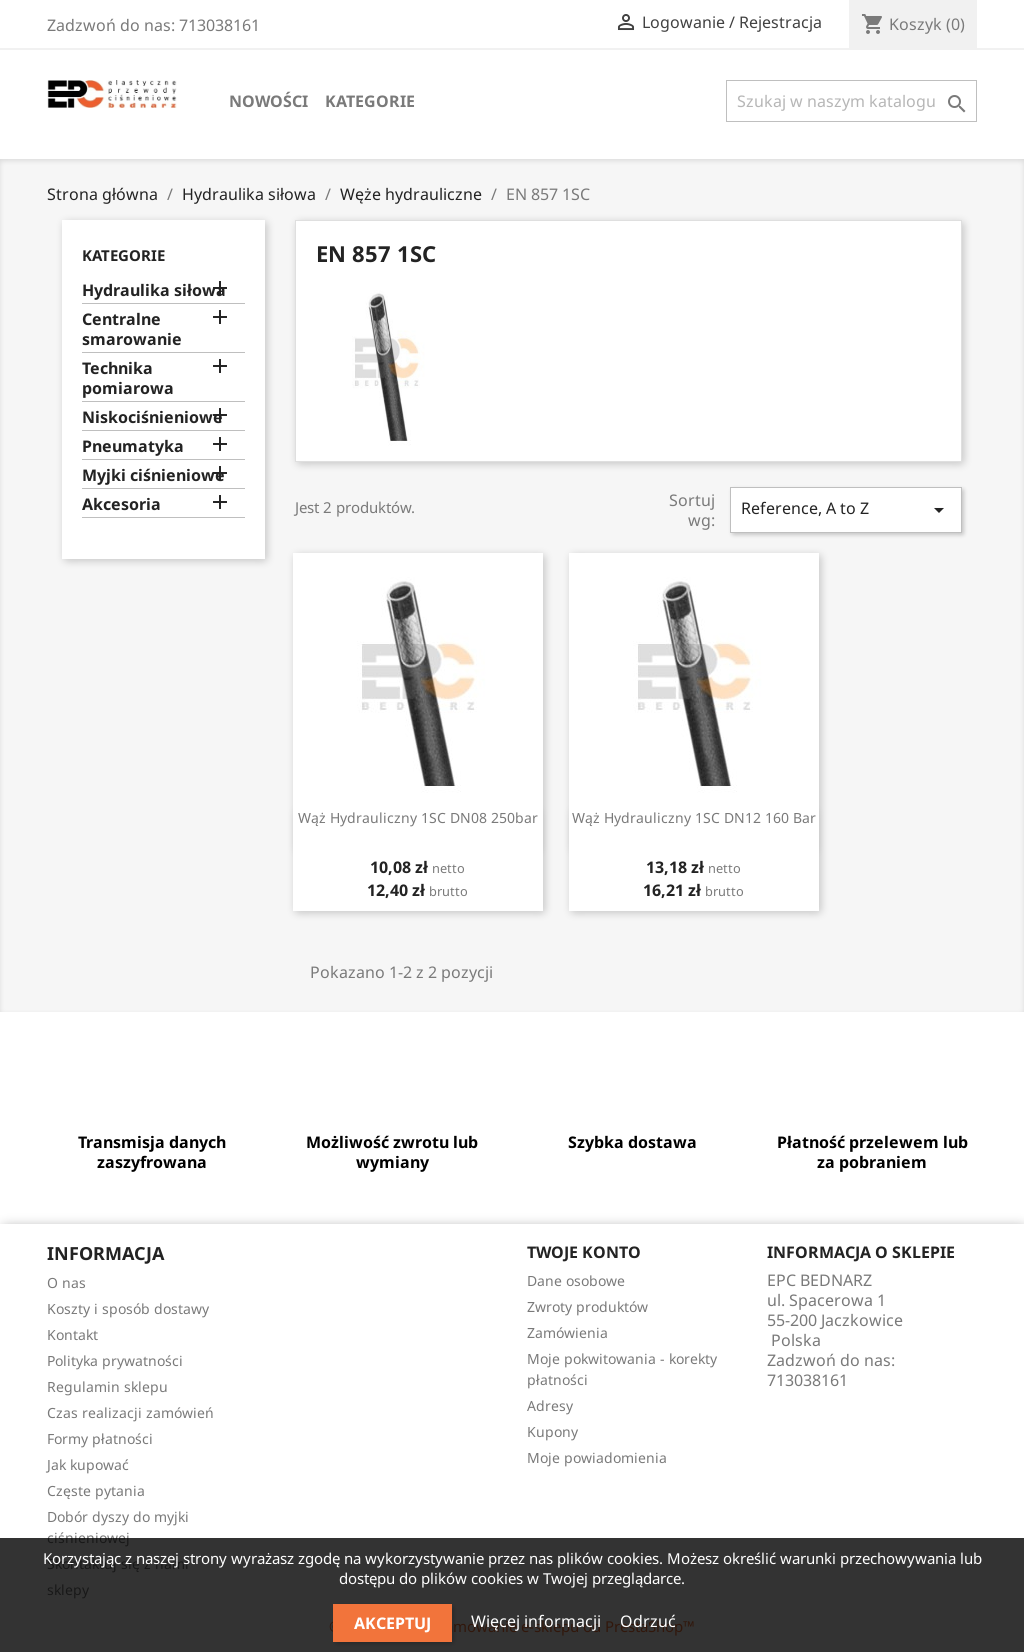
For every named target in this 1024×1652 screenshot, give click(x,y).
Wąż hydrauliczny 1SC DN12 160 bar (694, 817)
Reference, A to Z (846, 509)
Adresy (550, 1405)
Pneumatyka (133, 446)
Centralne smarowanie (132, 329)
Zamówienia (567, 1332)
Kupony (552, 1431)
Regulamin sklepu (107, 1386)
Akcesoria (121, 504)
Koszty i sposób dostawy (128, 1308)
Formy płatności (100, 1438)
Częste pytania (96, 1490)
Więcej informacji (538, 1621)
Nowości (268, 101)
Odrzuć (648, 1621)
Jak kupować (88, 1464)
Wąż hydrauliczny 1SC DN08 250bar (418, 817)
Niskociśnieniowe (152, 417)
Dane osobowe (576, 1280)
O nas (66, 1282)
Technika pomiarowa (128, 378)
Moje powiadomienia (597, 1457)
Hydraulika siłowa (154, 290)
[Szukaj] (851, 101)
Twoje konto (584, 1252)
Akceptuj (392, 1623)
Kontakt (72, 1334)
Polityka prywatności (115, 1360)
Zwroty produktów (587, 1306)
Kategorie (370, 101)
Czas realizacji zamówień (130, 1412)
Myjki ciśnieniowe (153, 475)
